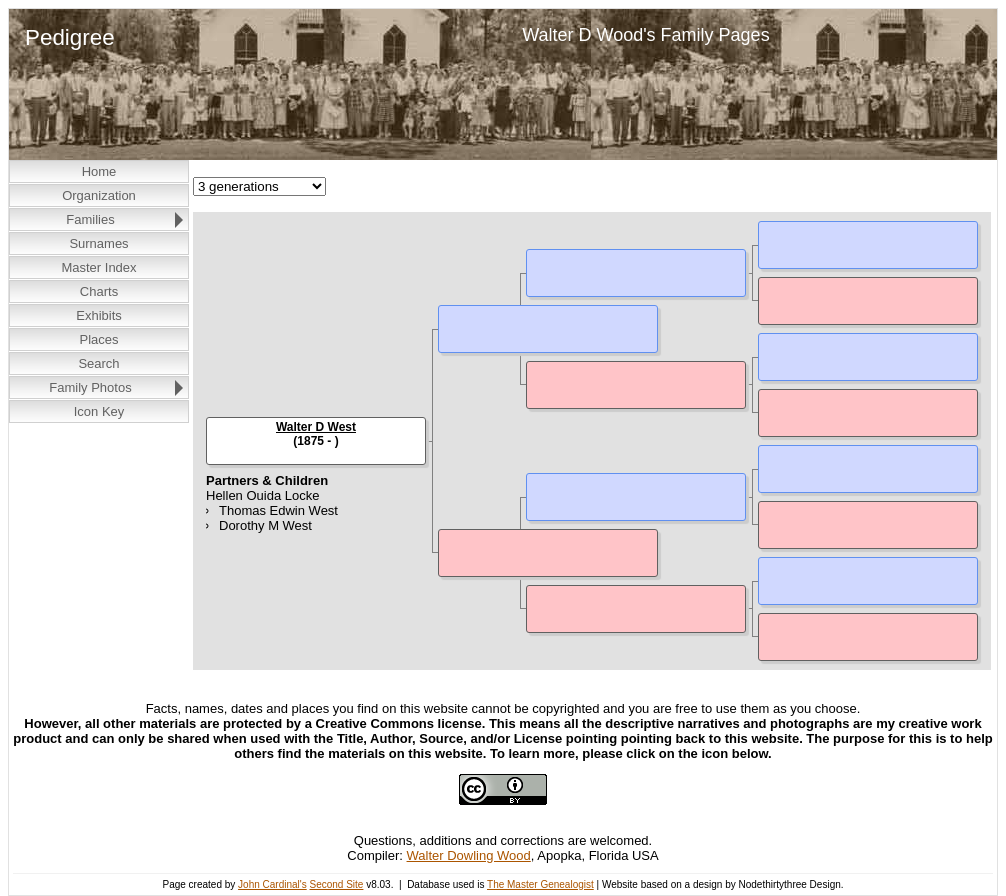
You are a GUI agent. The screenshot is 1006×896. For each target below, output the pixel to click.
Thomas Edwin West (278, 510)
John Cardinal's (272, 884)
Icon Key (99, 411)
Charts (99, 291)
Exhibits (99, 315)
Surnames (98, 243)
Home (99, 171)
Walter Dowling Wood (469, 855)
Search (98, 363)
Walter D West (316, 427)
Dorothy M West (265, 525)
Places (98, 339)
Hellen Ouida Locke (262, 495)
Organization (99, 195)
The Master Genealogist (540, 884)
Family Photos (90, 387)
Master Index (98, 267)
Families (90, 219)
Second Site (336, 884)
